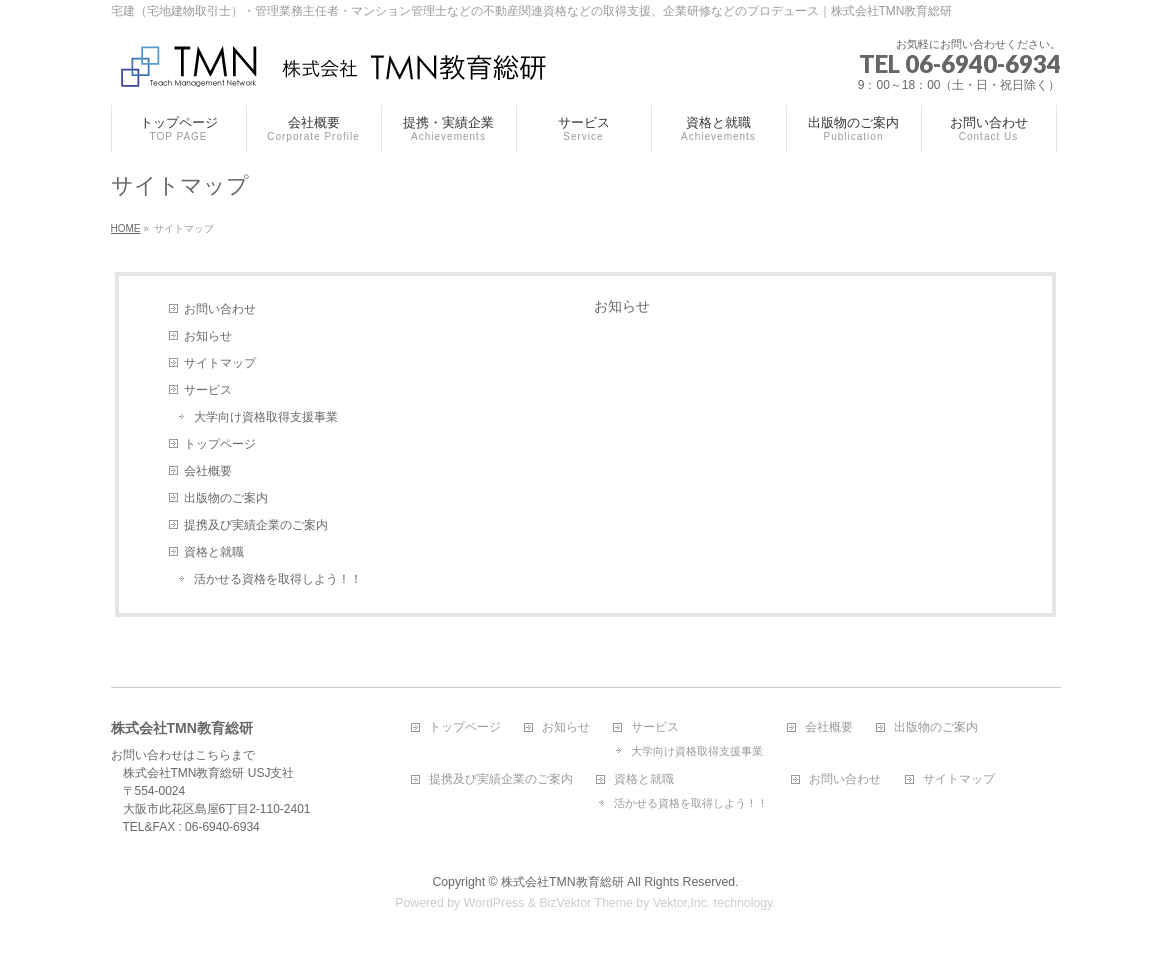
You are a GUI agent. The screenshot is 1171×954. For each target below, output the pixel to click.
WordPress (494, 903)
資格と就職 (214, 552)
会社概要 (208, 471)
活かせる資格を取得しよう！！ (278, 579)
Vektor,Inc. (682, 903)
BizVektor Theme (586, 903)
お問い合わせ (220, 309)
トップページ (220, 444)
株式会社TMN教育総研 (562, 882)
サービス (208, 390)
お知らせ (208, 336)
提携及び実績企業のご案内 (256, 525)
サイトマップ (220, 363)
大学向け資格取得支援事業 (266, 417)
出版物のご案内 (226, 498)
